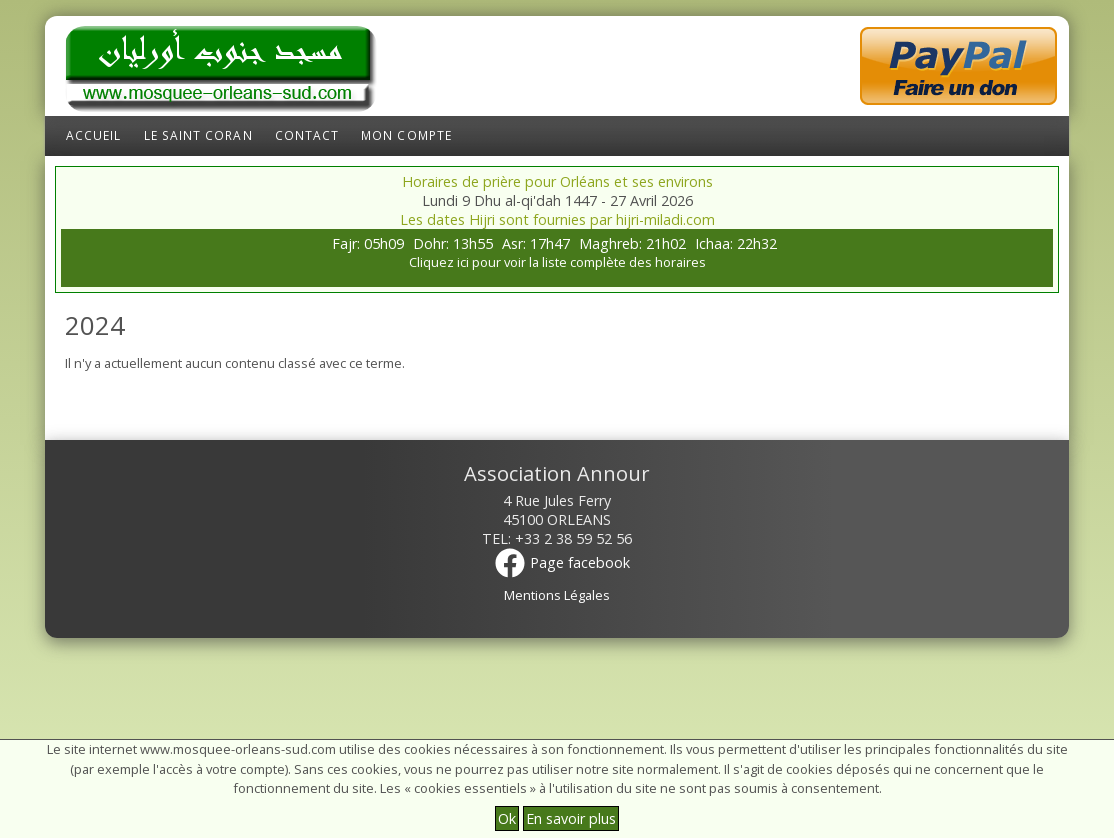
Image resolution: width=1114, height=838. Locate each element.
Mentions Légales (557, 595)
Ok (507, 818)
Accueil (94, 135)
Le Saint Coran (198, 135)
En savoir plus (571, 818)
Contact (307, 135)
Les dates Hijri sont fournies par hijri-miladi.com (557, 219)
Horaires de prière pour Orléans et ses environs (557, 181)
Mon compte (406, 135)
